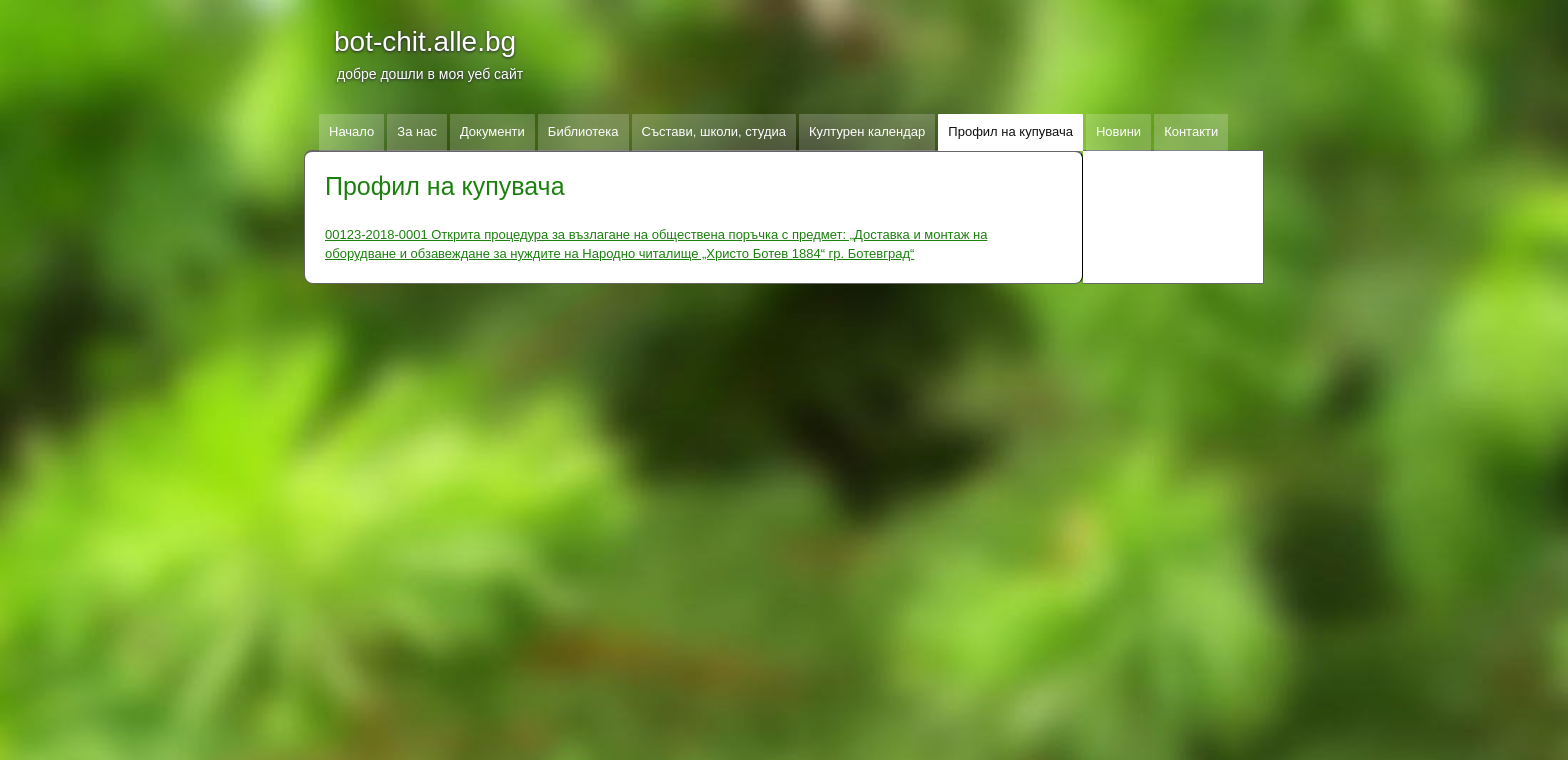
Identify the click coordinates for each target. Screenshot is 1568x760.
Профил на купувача (1010, 131)
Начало (351, 131)
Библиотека (583, 131)
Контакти (1191, 131)
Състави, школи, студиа (714, 131)
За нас (417, 131)
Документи (492, 131)
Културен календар (867, 131)
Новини (1118, 131)
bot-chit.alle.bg (425, 41)
